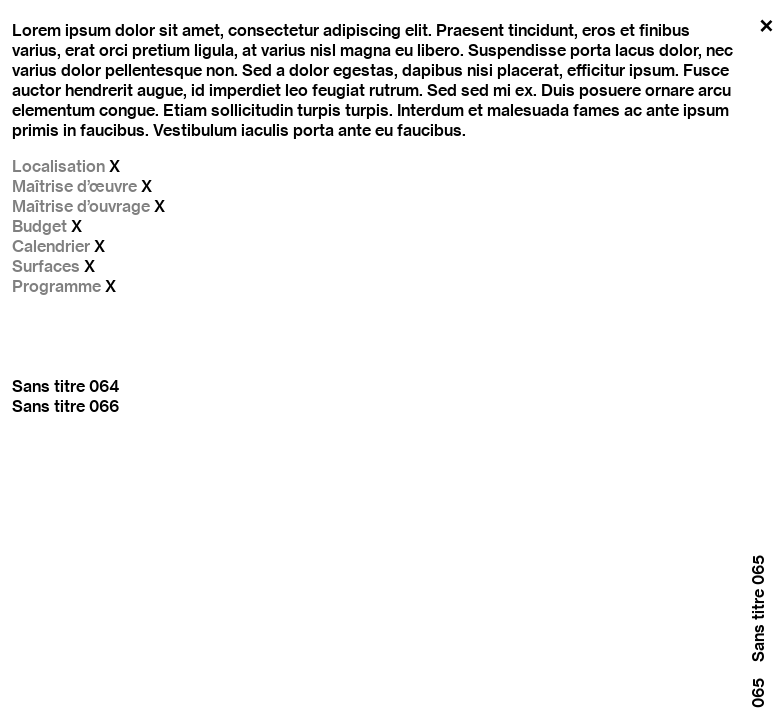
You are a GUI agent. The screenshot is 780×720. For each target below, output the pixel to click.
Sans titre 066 (65, 406)
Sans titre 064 (65, 386)
